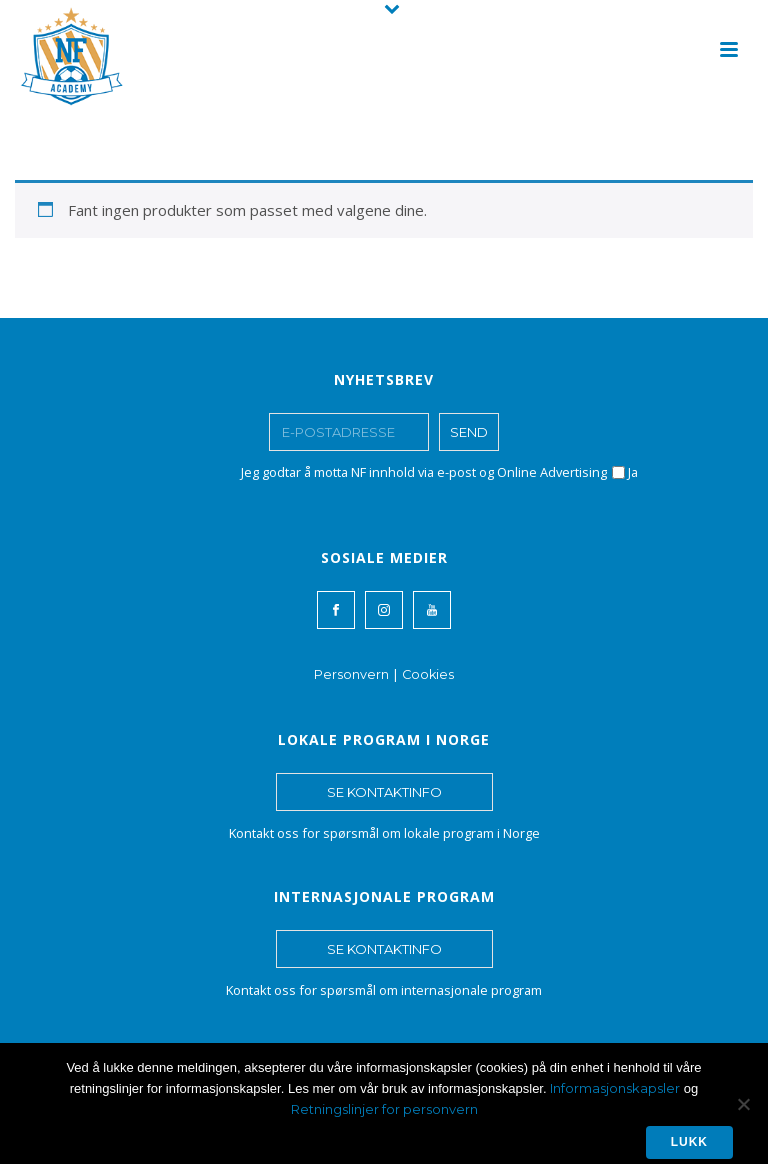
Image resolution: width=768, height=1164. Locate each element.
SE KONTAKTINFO (384, 792)
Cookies (428, 674)
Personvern (351, 674)
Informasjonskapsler (615, 1088)
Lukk (689, 1142)
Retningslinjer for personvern (384, 1109)
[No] (743, 1104)
